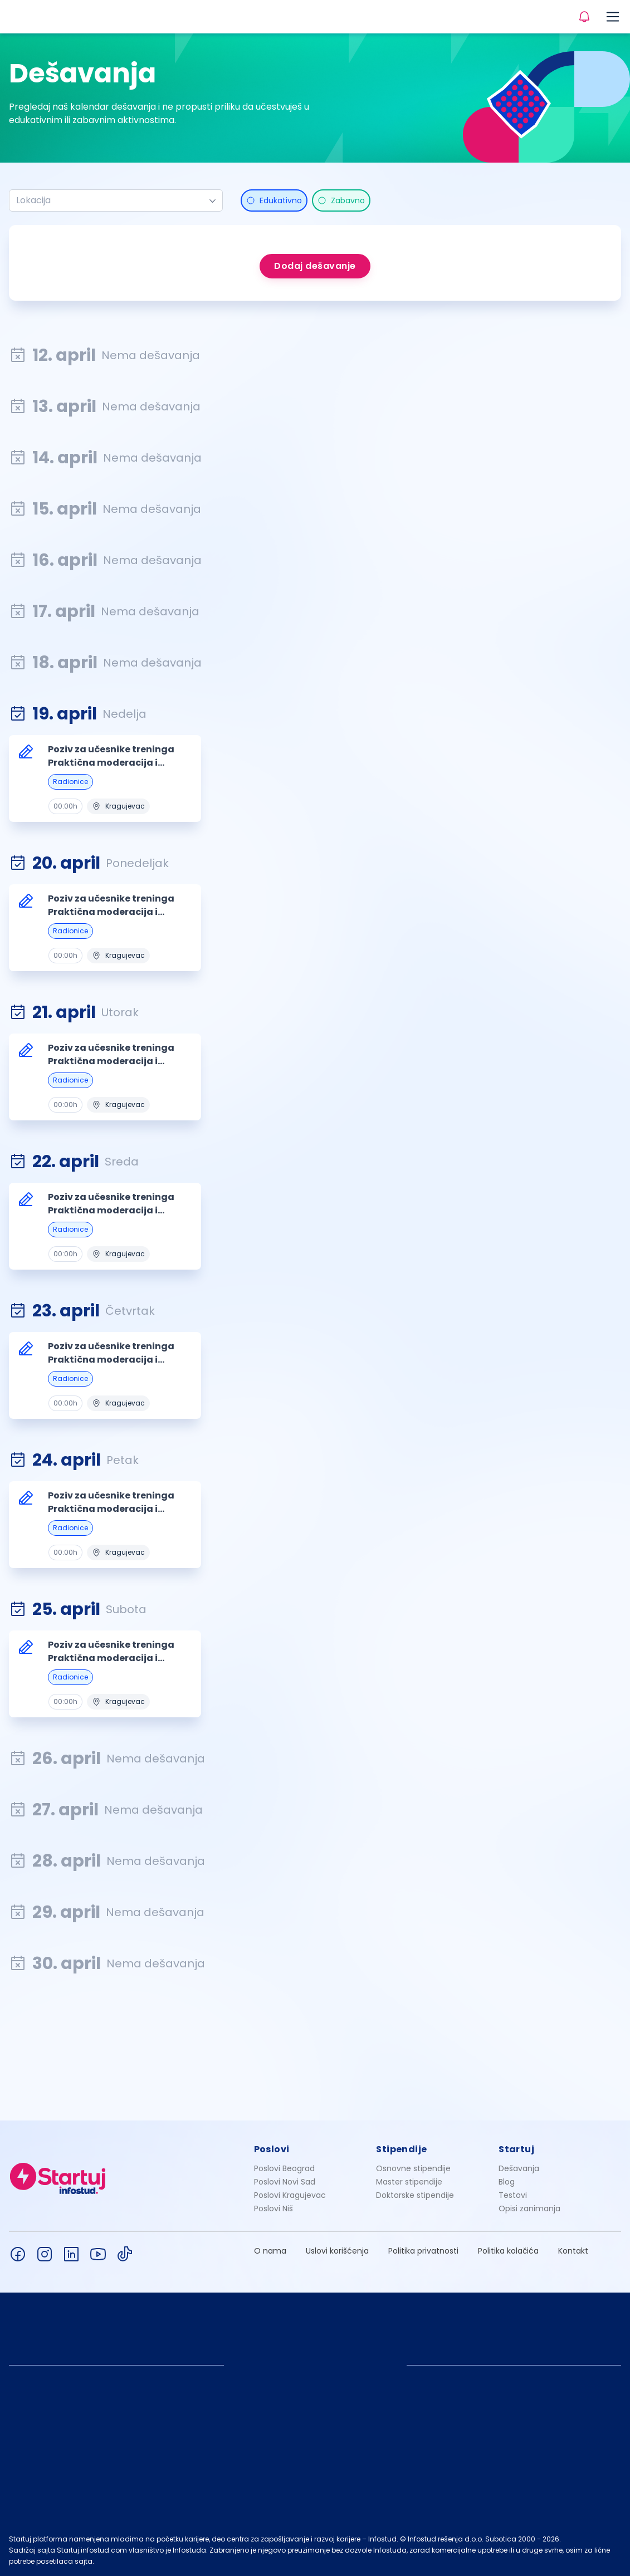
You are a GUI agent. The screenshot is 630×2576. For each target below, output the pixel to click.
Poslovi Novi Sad (284, 2181)
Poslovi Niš (273, 2208)
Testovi (513, 2195)
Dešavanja (519, 2168)
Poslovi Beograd (284, 2168)
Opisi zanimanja (529, 2208)
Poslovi (272, 2149)
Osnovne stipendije (413, 2168)
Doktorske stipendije (415, 2195)
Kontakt (573, 2250)
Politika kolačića (508, 2250)
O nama (270, 2250)
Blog (507, 2181)
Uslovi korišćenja (337, 2250)
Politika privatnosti (423, 2250)
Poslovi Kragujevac (290, 2195)
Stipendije (401, 2149)
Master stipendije (409, 2181)
